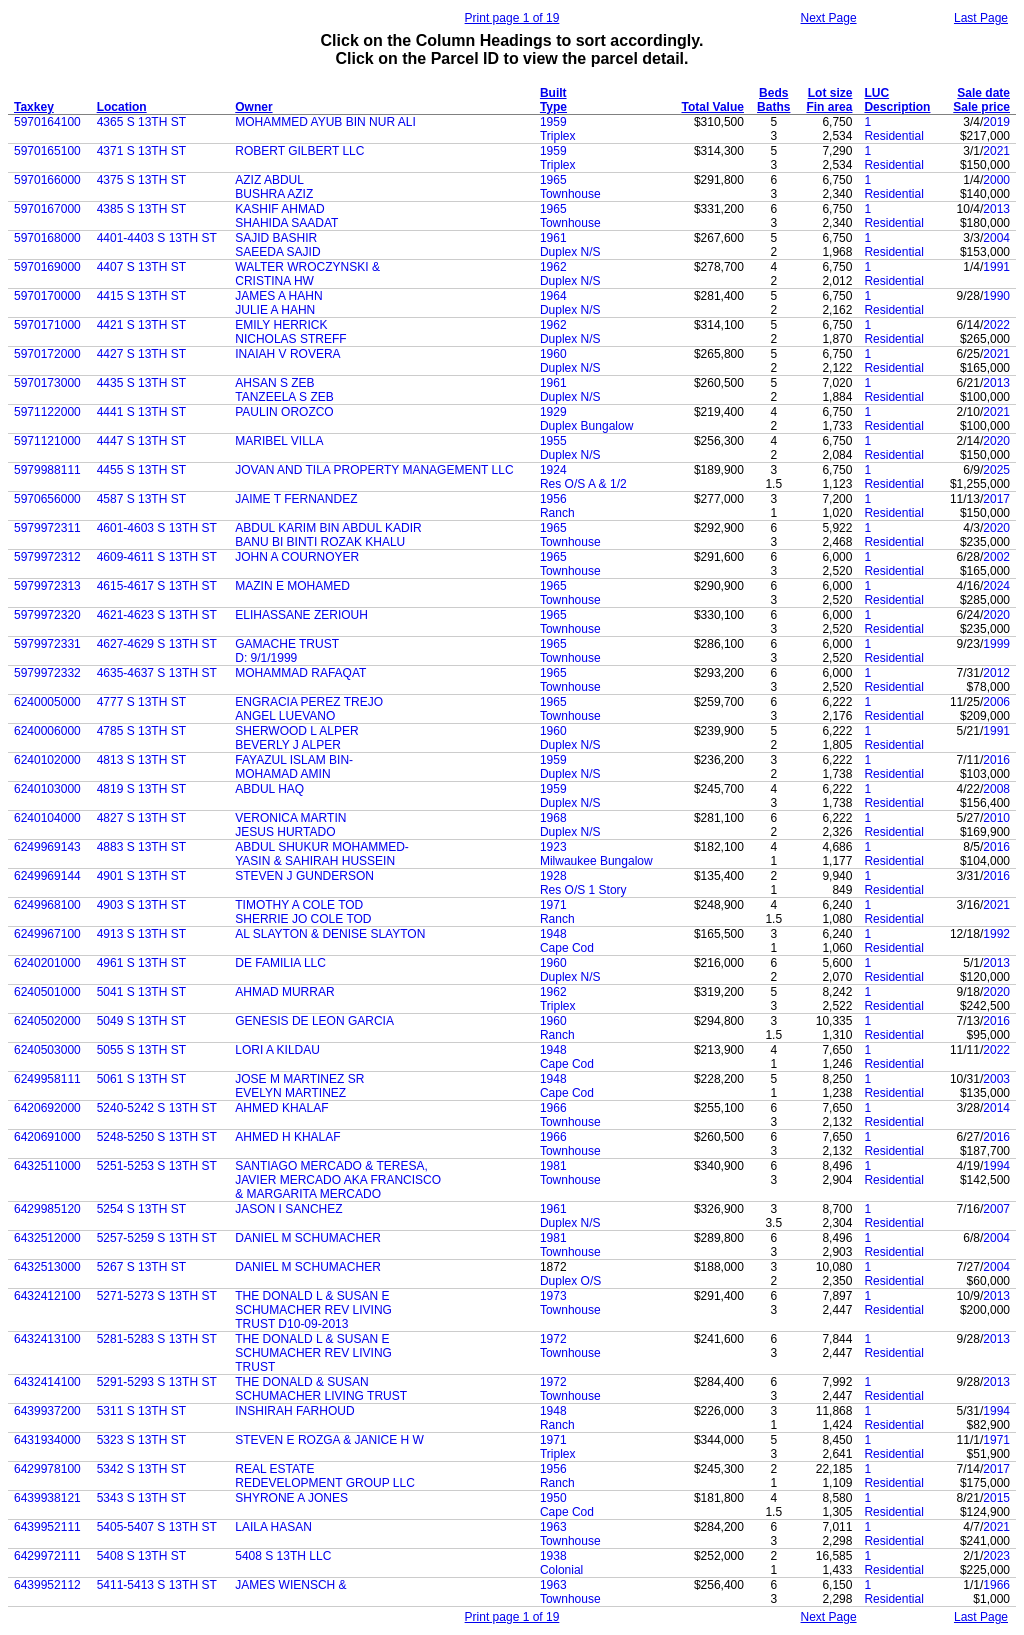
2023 (996, 1556)
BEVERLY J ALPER (288, 745)
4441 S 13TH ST (141, 412)
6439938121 (47, 1498)
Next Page (829, 18)
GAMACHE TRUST (287, 644)
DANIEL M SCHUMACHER (308, 1238)
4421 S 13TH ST (141, 325)
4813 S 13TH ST (141, 760)
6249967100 (47, 934)
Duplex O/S (570, 1281)
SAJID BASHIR (276, 238)
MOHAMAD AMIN (282, 774)
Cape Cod (567, 948)
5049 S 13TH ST (141, 1021)
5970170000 (47, 296)
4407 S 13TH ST (141, 267)
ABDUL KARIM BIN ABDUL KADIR (328, 528)
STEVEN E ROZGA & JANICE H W (329, 1440)
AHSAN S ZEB (274, 383)
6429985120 (47, 1209)
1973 (553, 1296)
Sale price (981, 107)
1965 (553, 180)
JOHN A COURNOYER (297, 557)
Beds (773, 93)
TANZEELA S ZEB (284, 397)
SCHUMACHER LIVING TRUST (321, 1396)
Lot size (830, 93)
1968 (553, 818)
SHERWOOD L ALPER (296, 731)
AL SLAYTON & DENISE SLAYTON (330, 934)
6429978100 (47, 1469)
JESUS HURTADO (285, 832)
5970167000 (47, 209)
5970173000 (47, 383)
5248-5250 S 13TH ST (157, 1137)
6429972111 (47, 1556)
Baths (773, 107)
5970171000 (47, 325)
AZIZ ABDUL (269, 180)
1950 (553, 1498)
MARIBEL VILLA (279, 441)
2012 (996, 673)
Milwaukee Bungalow (596, 861)
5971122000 (47, 412)
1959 (553, 122)
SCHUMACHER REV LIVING (313, 1310)
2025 (996, 470)
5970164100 (47, 122)
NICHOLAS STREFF (290, 339)
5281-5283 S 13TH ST (157, 1339)
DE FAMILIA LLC (280, 963)
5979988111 (47, 470)
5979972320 (47, 615)
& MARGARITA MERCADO (308, 1194)
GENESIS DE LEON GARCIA (314, 1021)
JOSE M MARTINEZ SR (299, 1079)
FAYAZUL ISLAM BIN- (294, 760)
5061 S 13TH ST (141, 1079)
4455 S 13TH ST (141, 470)
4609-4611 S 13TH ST (157, 557)
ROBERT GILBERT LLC (299, 151)
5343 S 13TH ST (141, 1498)
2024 (996, 586)
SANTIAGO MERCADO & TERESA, (331, 1166)
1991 (996, 267)
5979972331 (47, 644)
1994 (996, 1166)
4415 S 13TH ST (141, 296)
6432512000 (47, 1238)
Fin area (829, 107)
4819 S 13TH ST (141, 789)
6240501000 (47, 992)
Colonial (561, 1570)
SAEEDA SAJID (277, 252)
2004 (996, 238)
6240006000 (47, 731)
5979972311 (47, 528)
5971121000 (47, 441)
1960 (553, 354)
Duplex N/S (570, 252)
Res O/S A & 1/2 (583, 484)
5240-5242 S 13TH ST (157, 1108)
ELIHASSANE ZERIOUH (301, 615)
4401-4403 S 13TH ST (157, 238)
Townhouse (570, 194)
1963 (553, 1527)
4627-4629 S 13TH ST (157, 644)
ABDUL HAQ (269, 789)
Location (122, 107)
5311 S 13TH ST (141, 1411)
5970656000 (47, 499)
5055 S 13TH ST (141, 1050)
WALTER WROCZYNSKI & (307, 267)
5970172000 (47, 354)
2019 (996, 122)
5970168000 (47, 238)
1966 (553, 1108)
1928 (553, 876)
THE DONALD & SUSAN (301, 1382)
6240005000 (47, 702)
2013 (996, 209)
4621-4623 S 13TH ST (157, 615)
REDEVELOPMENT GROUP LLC (325, 1483)
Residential (893, 136)
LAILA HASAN (273, 1527)
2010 (996, 818)
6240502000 (47, 1021)
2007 (996, 1209)
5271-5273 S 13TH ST (157, 1296)
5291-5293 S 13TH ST (157, 1382)
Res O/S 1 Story (583, 890)
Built (553, 93)
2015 (996, 1498)
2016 (996, 760)
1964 (553, 296)
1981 (553, 1166)
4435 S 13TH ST (141, 383)
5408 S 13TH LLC (283, 1556)
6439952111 (47, 1527)
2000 (996, 180)
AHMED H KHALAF (287, 1137)
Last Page (981, 18)
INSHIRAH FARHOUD (294, 1411)
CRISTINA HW (274, 281)
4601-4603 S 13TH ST (157, 528)
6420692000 (47, 1108)
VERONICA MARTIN (290, 818)
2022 (996, 325)
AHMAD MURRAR (284, 992)
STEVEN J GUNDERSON (304, 876)
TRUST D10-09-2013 (291, 1324)
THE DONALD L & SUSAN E (312, 1296)
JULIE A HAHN (275, 310)
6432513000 (47, 1267)
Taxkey (34, 107)
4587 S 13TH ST (141, 499)
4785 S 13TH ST (141, 731)
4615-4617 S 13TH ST (157, 586)
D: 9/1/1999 (266, 658)
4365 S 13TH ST (141, 122)
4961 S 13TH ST (141, 963)
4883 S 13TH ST (141, 847)
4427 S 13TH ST (141, 354)
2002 (996, 557)
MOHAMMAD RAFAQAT (300, 673)
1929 (553, 412)
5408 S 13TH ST (141, 1556)
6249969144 (47, 876)
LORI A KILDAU (277, 1050)
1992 (996, 934)
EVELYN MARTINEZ (290, 1093)
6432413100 (47, 1339)
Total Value (713, 107)
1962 (553, 267)
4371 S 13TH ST (141, 151)
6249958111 (47, 1079)
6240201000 (47, 963)
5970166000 (47, 180)
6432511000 (47, 1166)
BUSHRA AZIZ (274, 194)
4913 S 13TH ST (141, 934)
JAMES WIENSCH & (290, 1585)
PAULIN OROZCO (284, 412)
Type (553, 107)
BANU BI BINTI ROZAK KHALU (320, 542)
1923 (553, 847)
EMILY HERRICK (281, 325)
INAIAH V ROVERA (287, 354)
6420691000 (47, 1137)
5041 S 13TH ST (141, 992)
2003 (996, 1079)
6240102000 (47, 760)
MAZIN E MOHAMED (292, 586)
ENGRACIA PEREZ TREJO (309, 702)
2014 (996, 1108)
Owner (253, 107)
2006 (996, 702)
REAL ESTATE (274, 1469)
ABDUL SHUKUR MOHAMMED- (322, 847)
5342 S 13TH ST (141, 1469)
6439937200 (47, 1411)
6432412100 (47, 1296)
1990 (996, 296)
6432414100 (47, 1382)
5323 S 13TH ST (141, 1440)
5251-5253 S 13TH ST (157, 1166)
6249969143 (47, 847)
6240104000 (47, 818)
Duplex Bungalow (586, 426)
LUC (876, 93)
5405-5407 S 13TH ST (157, 1527)
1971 (553, 905)
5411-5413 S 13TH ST (157, 1585)
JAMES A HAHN (278, 296)
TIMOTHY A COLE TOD (299, 905)
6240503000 (47, 1050)
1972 (553, 1339)
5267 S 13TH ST (141, 1267)
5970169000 (47, 267)
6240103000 (47, 789)
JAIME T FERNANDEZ (296, 499)
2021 (996, 151)
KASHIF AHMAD (279, 209)
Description (897, 107)
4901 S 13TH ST (141, 876)
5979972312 (47, 557)
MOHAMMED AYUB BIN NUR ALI (325, 122)
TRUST (255, 1367)
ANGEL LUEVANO (285, 716)
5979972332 (47, 673)
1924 (553, 470)
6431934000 (47, 1440)
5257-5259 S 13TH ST (157, 1238)
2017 (996, 499)
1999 (996, 644)
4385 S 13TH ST (141, 209)
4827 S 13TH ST (141, 818)
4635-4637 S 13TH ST (157, 673)
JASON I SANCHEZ (288, 1209)
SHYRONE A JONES (291, 1498)
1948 (553, 934)
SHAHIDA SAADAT (286, 223)
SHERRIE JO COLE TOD (303, 919)
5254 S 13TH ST (141, 1209)
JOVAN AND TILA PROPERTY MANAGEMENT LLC (374, 470)
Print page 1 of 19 (512, 18)
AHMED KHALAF (281, 1108)
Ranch (557, 513)
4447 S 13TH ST (141, 441)
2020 (996, 441)
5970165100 (47, 151)
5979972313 (47, 586)
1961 (553, 238)
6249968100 (47, 905)
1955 (553, 441)
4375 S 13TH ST (141, 180)
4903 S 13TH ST (141, 905)
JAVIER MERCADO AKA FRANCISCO (338, 1180)
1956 (553, 499)
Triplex (558, 136)
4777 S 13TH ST (141, 702)
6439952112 (47, 1585)
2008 (996, 789)
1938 (553, 1556)
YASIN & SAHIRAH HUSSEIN (315, 861)
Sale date (983, 93)
